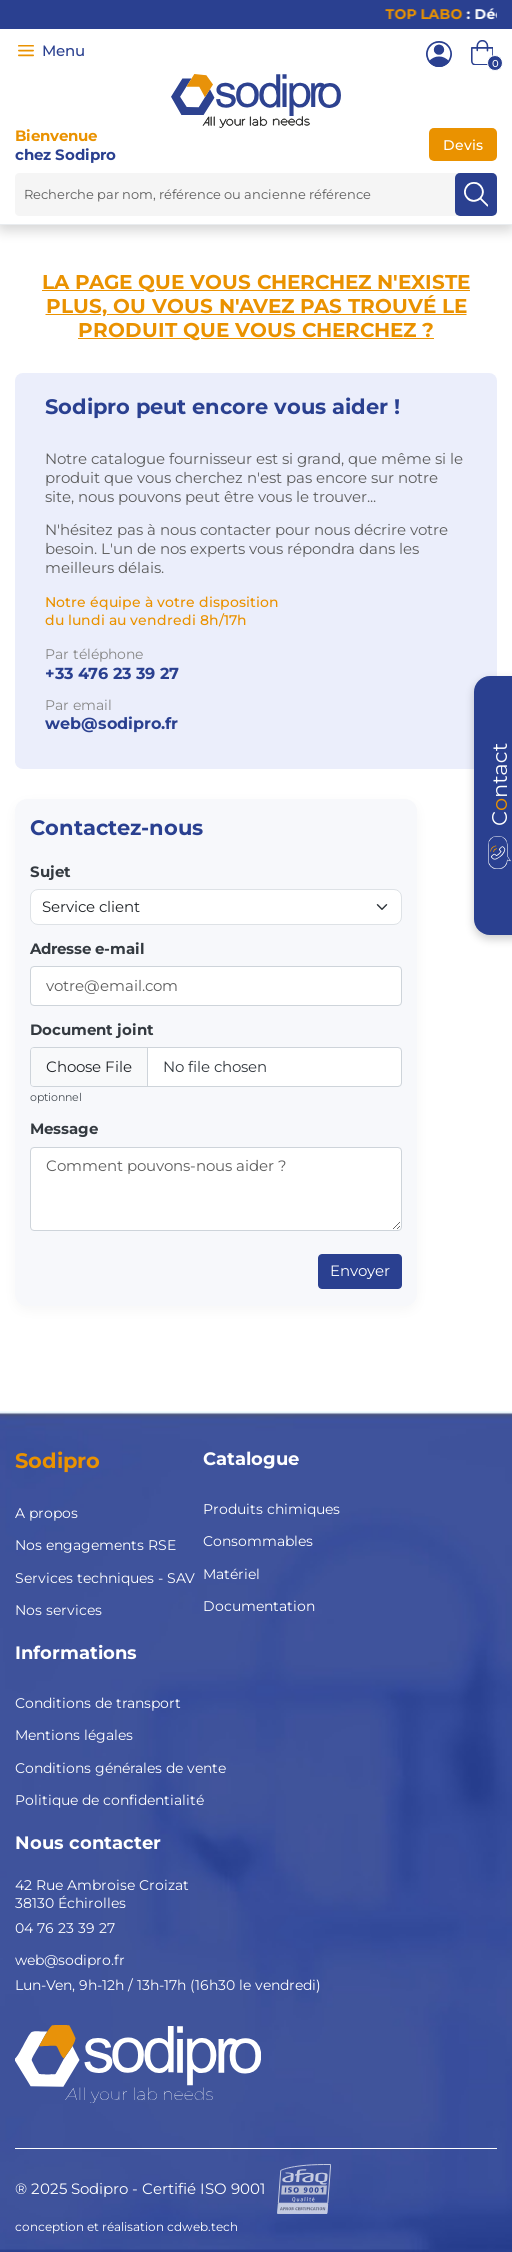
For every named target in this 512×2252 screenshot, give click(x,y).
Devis (463, 145)
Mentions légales (74, 1735)
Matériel (231, 1574)
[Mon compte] (439, 54)
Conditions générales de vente (120, 1768)
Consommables (258, 1541)
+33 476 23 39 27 (112, 673)
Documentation (259, 1606)
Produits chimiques (271, 1509)
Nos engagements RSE (95, 1545)
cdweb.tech (202, 2226)
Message (64, 1129)
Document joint (92, 1030)
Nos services (58, 1610)
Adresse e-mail (87, 949)
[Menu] (26, 51)
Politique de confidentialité (109, 1800)
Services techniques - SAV (105, 1578)
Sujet (50, 872)
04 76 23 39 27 (65, 1928)
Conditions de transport (98, 1703)
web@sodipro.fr (111, 723)
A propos (46, 1513)
